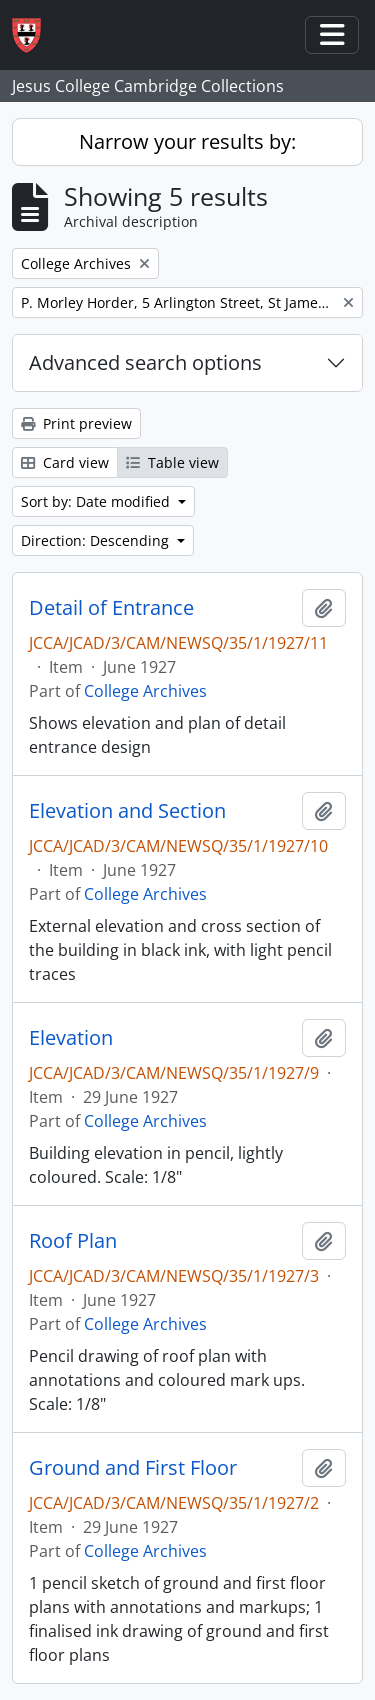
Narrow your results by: (187, 141)
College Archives (145, 691)
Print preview (76, 423)
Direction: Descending (97, 540)
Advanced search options (145, 362)
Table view (172, 462)
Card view (65, 462)
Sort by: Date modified (97, 501)
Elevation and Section (127, 811)
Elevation (71, 1038)
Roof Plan (73, 1241)
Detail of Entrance (111, 608)
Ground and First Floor (133, 1468)
